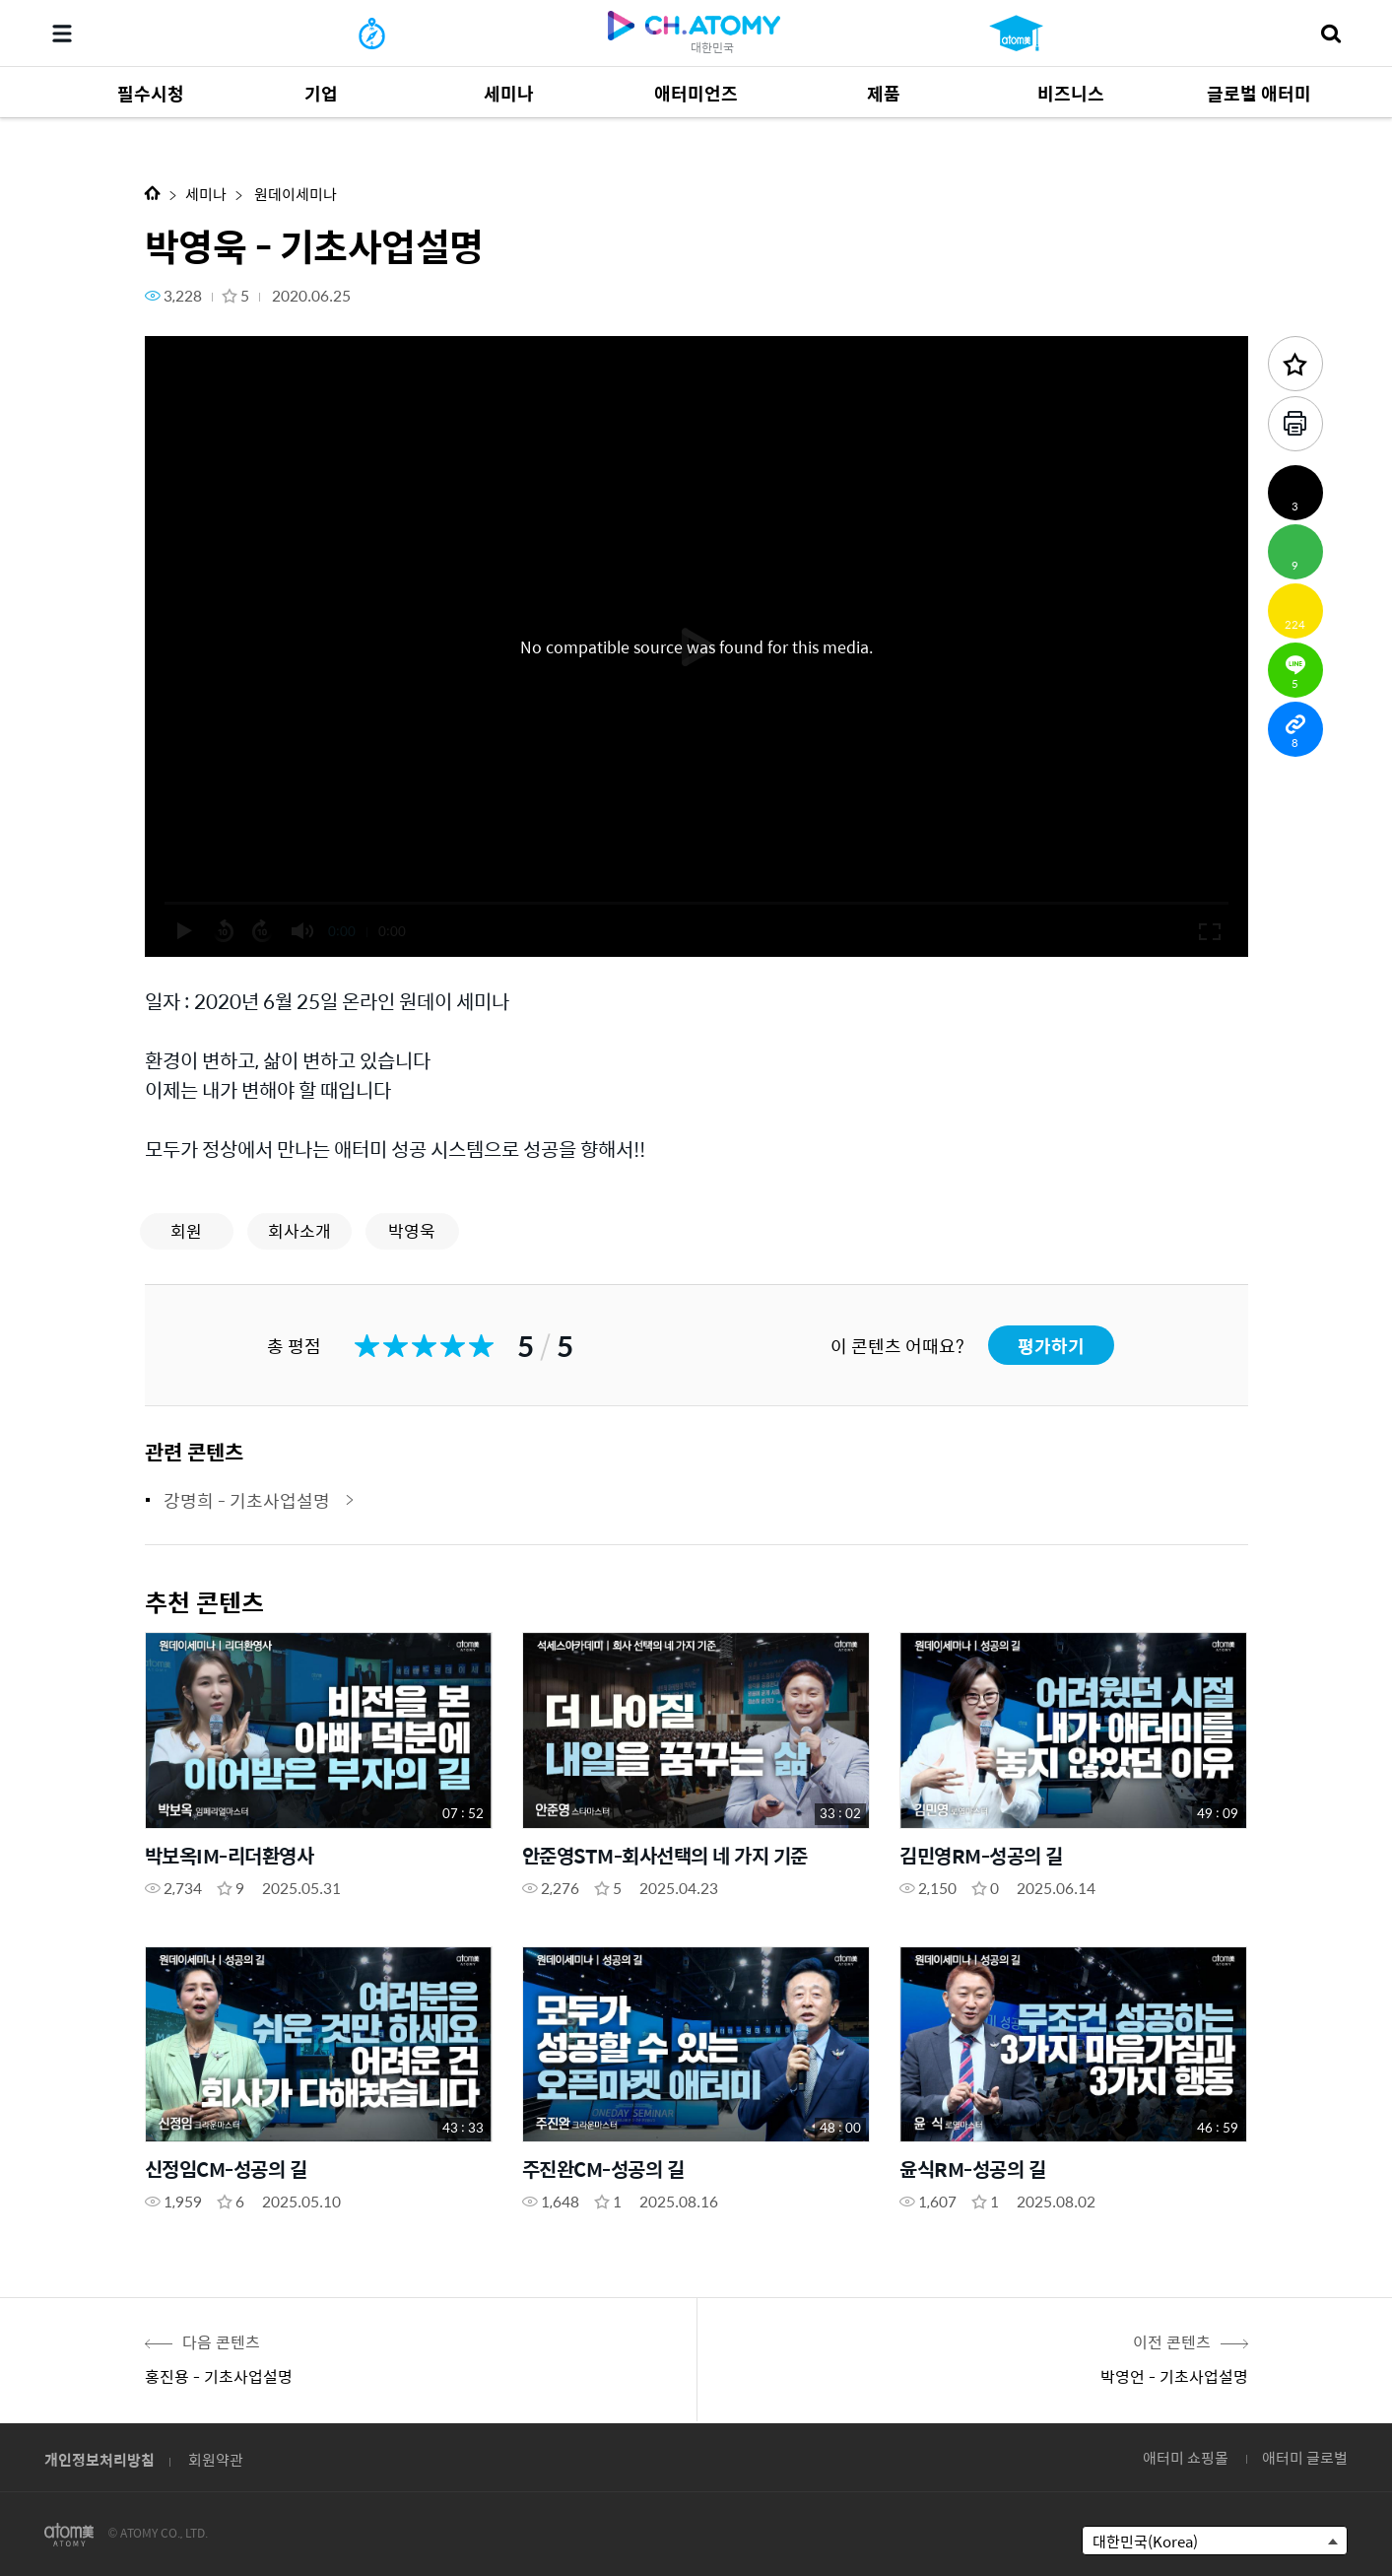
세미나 (206, 193)
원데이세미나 (294, 193)
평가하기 (1051, 1345)
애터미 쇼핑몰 (1185, 2457)
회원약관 (215, 2459)
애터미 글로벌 (1305, 2457)
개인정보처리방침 (99, 2459)
